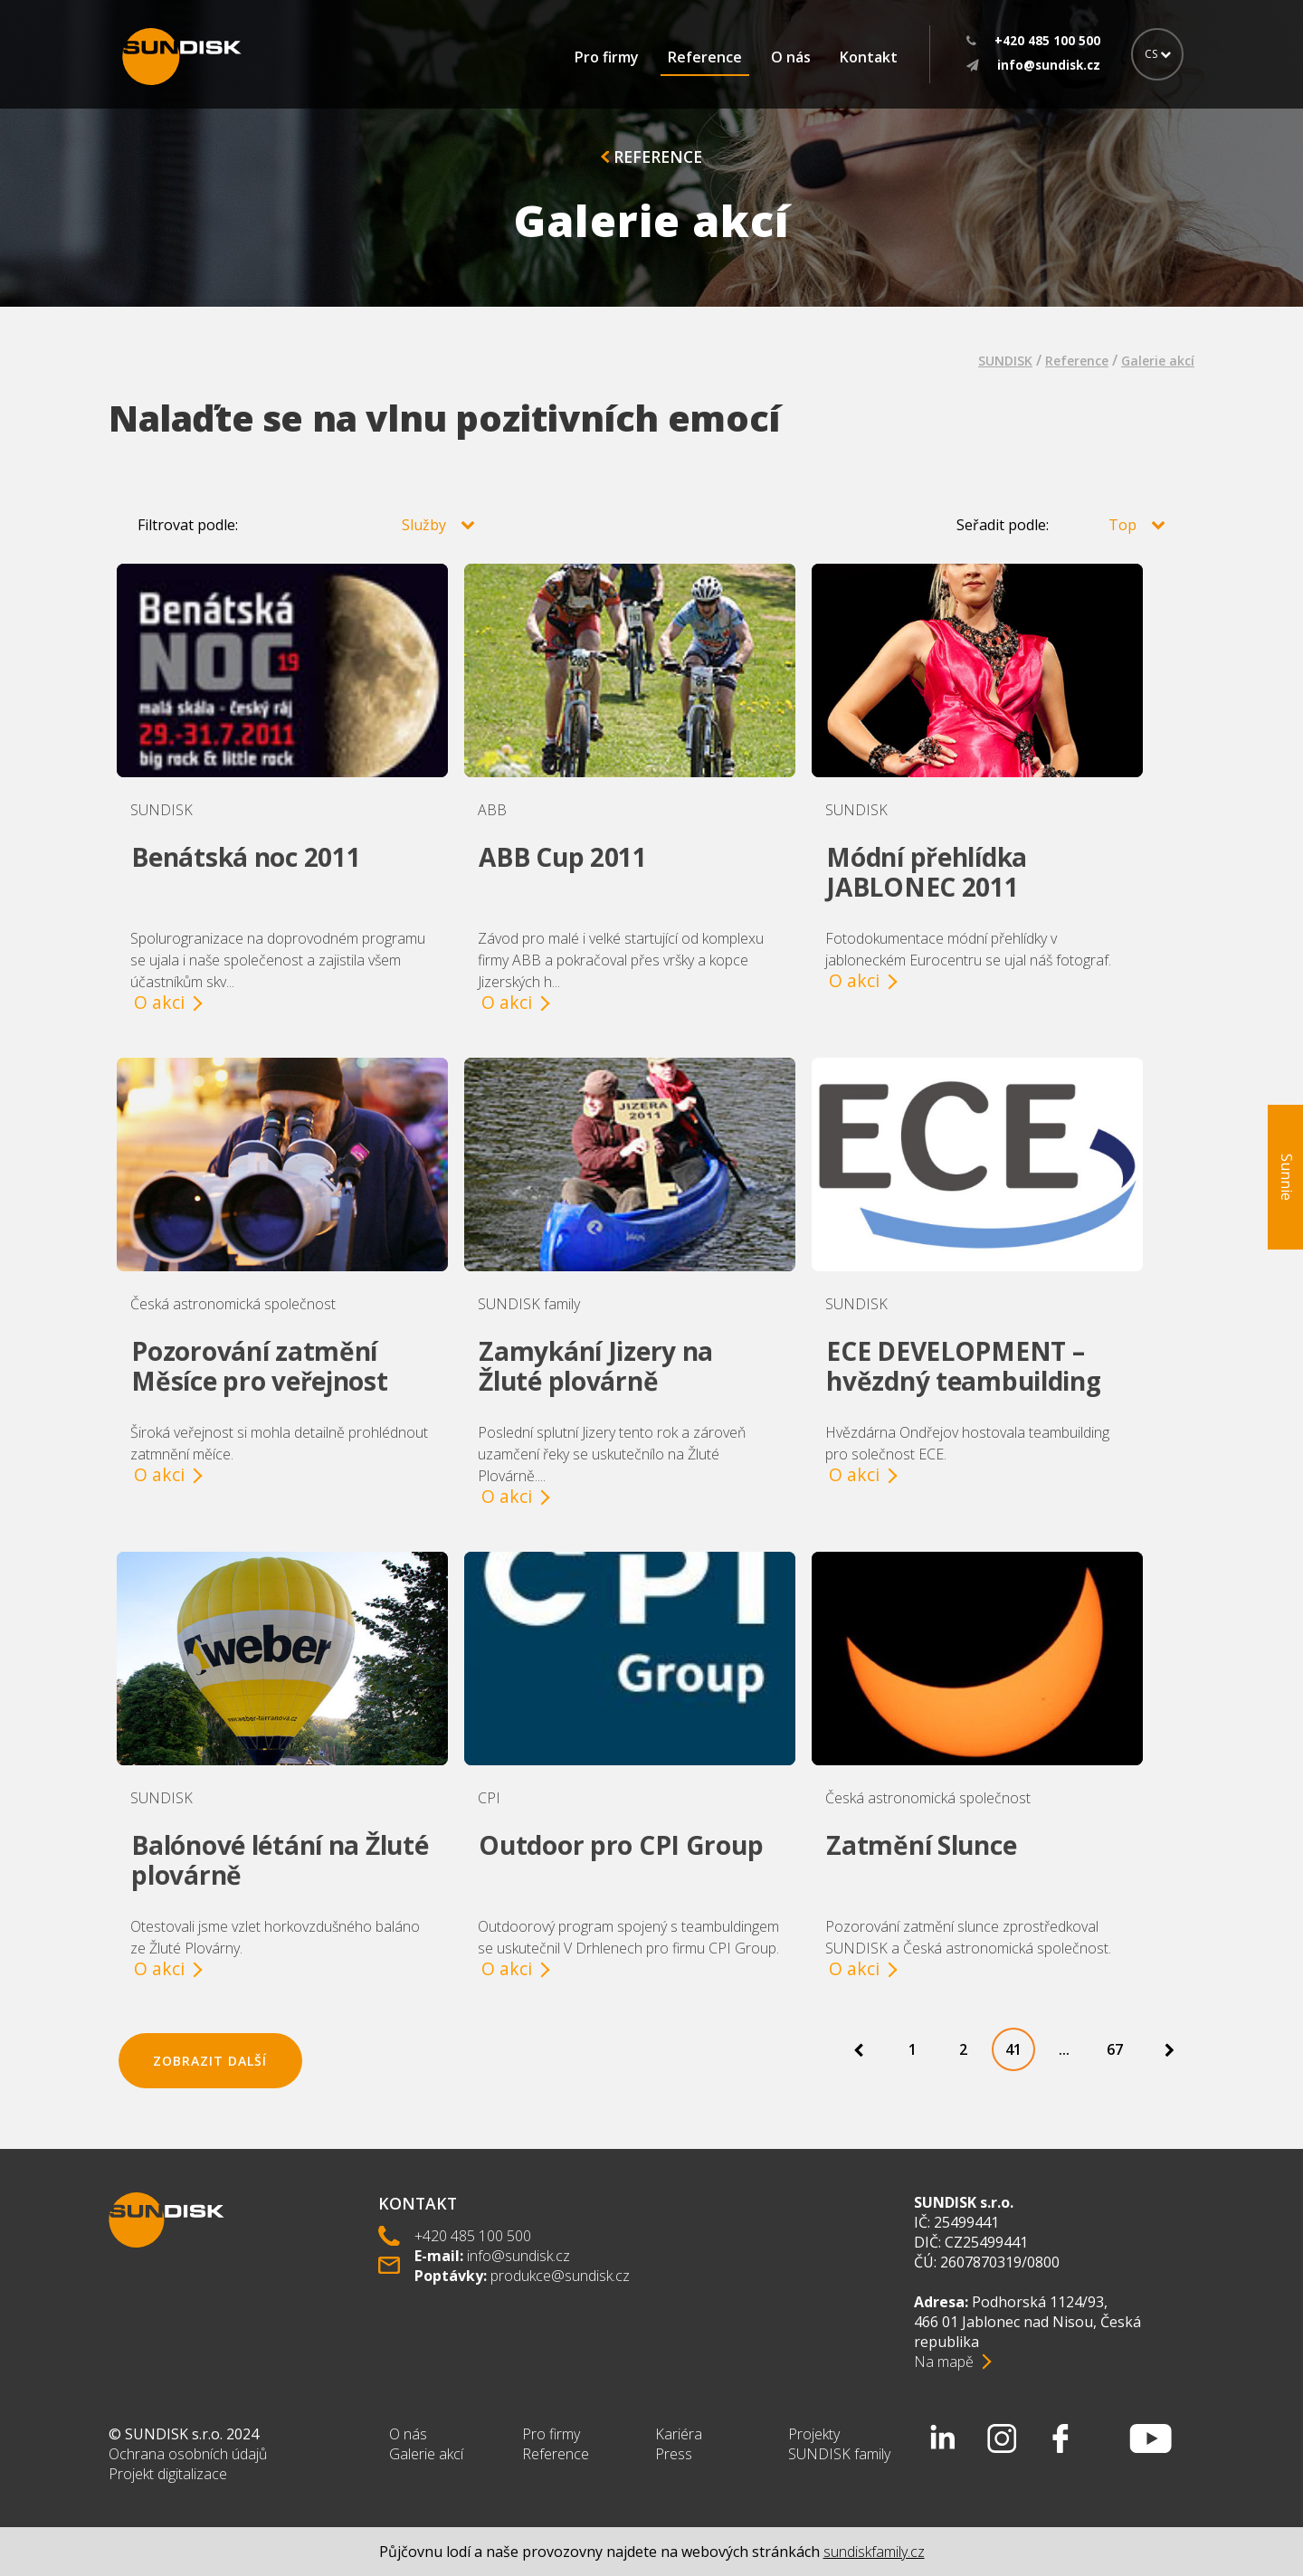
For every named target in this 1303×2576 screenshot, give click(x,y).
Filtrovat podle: (306, 525)
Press (673, 2454)
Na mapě (944, 2362)
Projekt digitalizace (168, 2474)
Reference (705, 57)
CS (1158, 54)
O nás (791, 57)
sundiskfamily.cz (874, 2552)
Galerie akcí (1157, 360)
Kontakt (869, 57)
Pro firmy (607, 57)
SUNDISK (1005, 360)
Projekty (814, 2434)
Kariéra (678, 2434)
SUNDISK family (839, 2454)
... (1064, 2049)
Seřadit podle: (1060, 525)
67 (1115, 2049)
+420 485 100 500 (472, 2236)
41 (1013, 2049)
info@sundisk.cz (518, 2256)
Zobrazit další (210, 2060)
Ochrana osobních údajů (188, 2454)
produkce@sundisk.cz (560, 2276)
